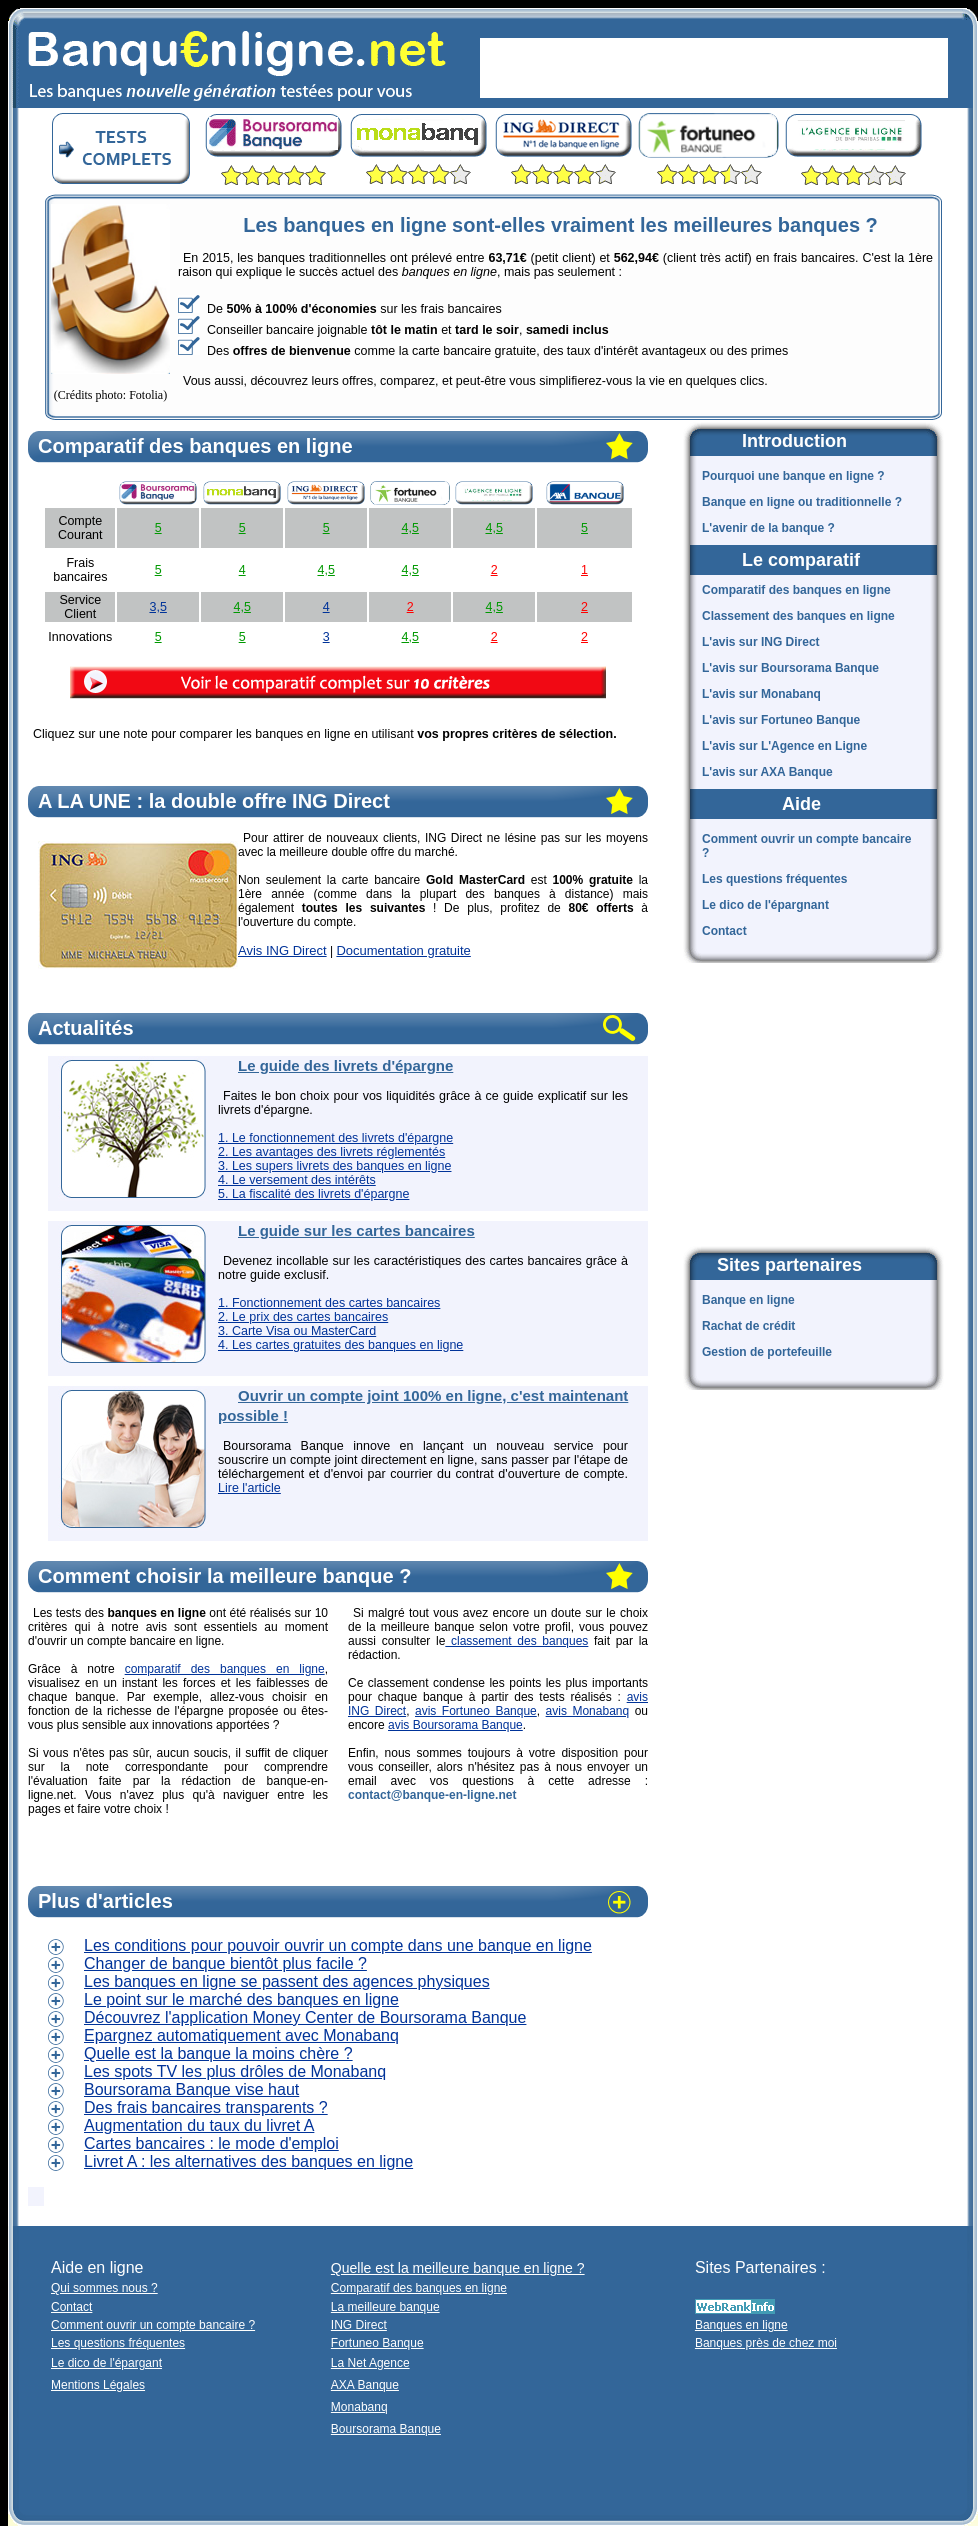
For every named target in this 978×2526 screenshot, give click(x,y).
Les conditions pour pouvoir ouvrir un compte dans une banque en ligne (338, 1945)
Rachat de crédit (748, 1326)
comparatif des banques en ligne (225, 1669)
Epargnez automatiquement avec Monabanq (241, 2035)
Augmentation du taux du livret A (199, 2125)
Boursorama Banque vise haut (191, 2089)
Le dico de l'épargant (106, 2363)
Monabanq (359, 2407)
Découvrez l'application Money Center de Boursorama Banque (305, 2017)
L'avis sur (761, 642)
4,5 (409, 528)
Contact (724, 931)
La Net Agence (370, 2363)
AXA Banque (365, 2385)
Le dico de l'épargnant (765, 905)
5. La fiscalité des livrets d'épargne (313, 1194)
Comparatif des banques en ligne (796, 590)
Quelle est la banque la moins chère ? (218, 2053)
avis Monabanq (588, 1711)
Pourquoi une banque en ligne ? (793, 476)
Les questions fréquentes (774, 879)
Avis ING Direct (282, 950)
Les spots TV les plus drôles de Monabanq (235, 2071)
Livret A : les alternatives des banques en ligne (248, 2161)
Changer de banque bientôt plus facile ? (225, 1963)
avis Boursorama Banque (455, 1725)
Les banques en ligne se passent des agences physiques (287, 1981)
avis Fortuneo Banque (476, 1711)
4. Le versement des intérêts (297, 1180)
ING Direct (359, 2325)
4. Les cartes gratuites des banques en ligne (340, 1345)
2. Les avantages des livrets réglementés (331, 1152)
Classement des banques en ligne (798, 616)
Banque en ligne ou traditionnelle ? (802, 502)
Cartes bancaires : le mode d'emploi (211, 2143)
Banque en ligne (748, 1300)
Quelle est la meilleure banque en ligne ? (458, 2268)
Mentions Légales (98, 2385)
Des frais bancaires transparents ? (206, 2107)
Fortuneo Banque (377, 2343)
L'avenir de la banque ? (768, 528)
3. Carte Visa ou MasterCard (297, 1331)
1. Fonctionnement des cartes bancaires (329, 1303)
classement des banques (516, 1641)
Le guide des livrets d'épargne (345, 1065)
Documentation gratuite (403, 950)
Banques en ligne (741, 2325)
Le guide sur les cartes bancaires (356, 1230)
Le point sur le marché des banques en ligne (241, 1999)
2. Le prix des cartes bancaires (303, 1317)
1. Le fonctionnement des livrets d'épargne (335, 1138)
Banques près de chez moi (766, 2343)
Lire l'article (249, 1488)
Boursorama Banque (386, 2429)
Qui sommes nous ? (104, 2288)
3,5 (157, 607)
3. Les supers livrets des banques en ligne (334, 1166)
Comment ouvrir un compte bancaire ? (806, 846)
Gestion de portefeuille (767, 1352)
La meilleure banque (385, 2307)
